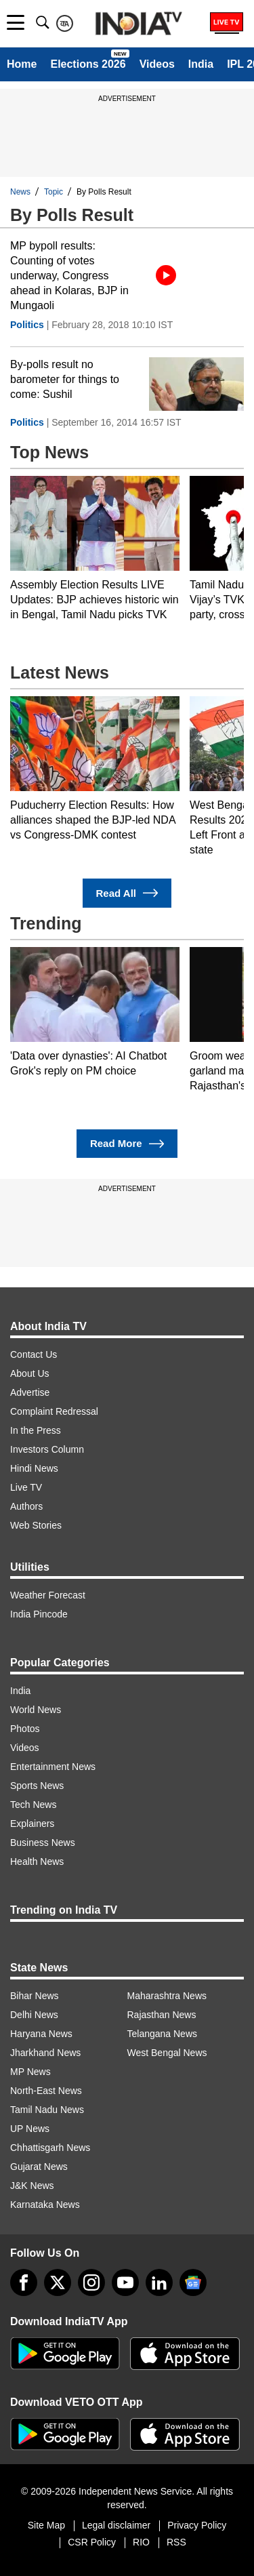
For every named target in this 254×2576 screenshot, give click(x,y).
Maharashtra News (167, 1995)
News (20, 192)
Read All (127, 893)
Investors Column (47, 1449)
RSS (176, 2542)
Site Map (46, 2525)
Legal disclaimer (116, 2525)
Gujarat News (39, 2166)
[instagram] (91, 2282)
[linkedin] (159, 2282)
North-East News (46, 2090)
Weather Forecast (47, 1595)
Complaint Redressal (54, 1411)
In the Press (35, 1430)
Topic (53, 192)
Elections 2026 (87, 64)
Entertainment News (53, 1766)
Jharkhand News (45, 2052)
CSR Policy (92, 2542)
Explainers (32, 1823)
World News (35, 1709)
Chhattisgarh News (50, 2147)
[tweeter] (57, 2282)
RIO (141, 2542)
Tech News (33, 1804)
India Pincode (39, 1614)
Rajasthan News (161, 2014)
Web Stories (36, 1525)
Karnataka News (45, 2204)
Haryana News (41, 2033)
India (200, 64)
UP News (29, 2128)
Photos (25, 1728)
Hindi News (34, 1468)
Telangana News (162, 2033)
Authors (26, 1506)
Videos (157, 64)
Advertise (29, 1392)
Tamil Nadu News (47, 2109)
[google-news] (193, 2282)
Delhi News (34, 2014)
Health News (37, 1861)
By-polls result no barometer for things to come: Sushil (64, 379)
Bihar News (34, 1995)
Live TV (26, 1487)
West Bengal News (167, 2052)
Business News (42, 1842)
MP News (30, 2071)
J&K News (32, 2185)
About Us (29, 1373)
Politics (27, 324)
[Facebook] (23, 2282)
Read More (127, 1144)
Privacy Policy (196, 2525)
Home (22, 64)
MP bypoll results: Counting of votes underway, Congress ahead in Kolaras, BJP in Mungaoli (69, 275)
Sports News (37, 1785)
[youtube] (125, 2282)
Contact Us (33, 1354)
